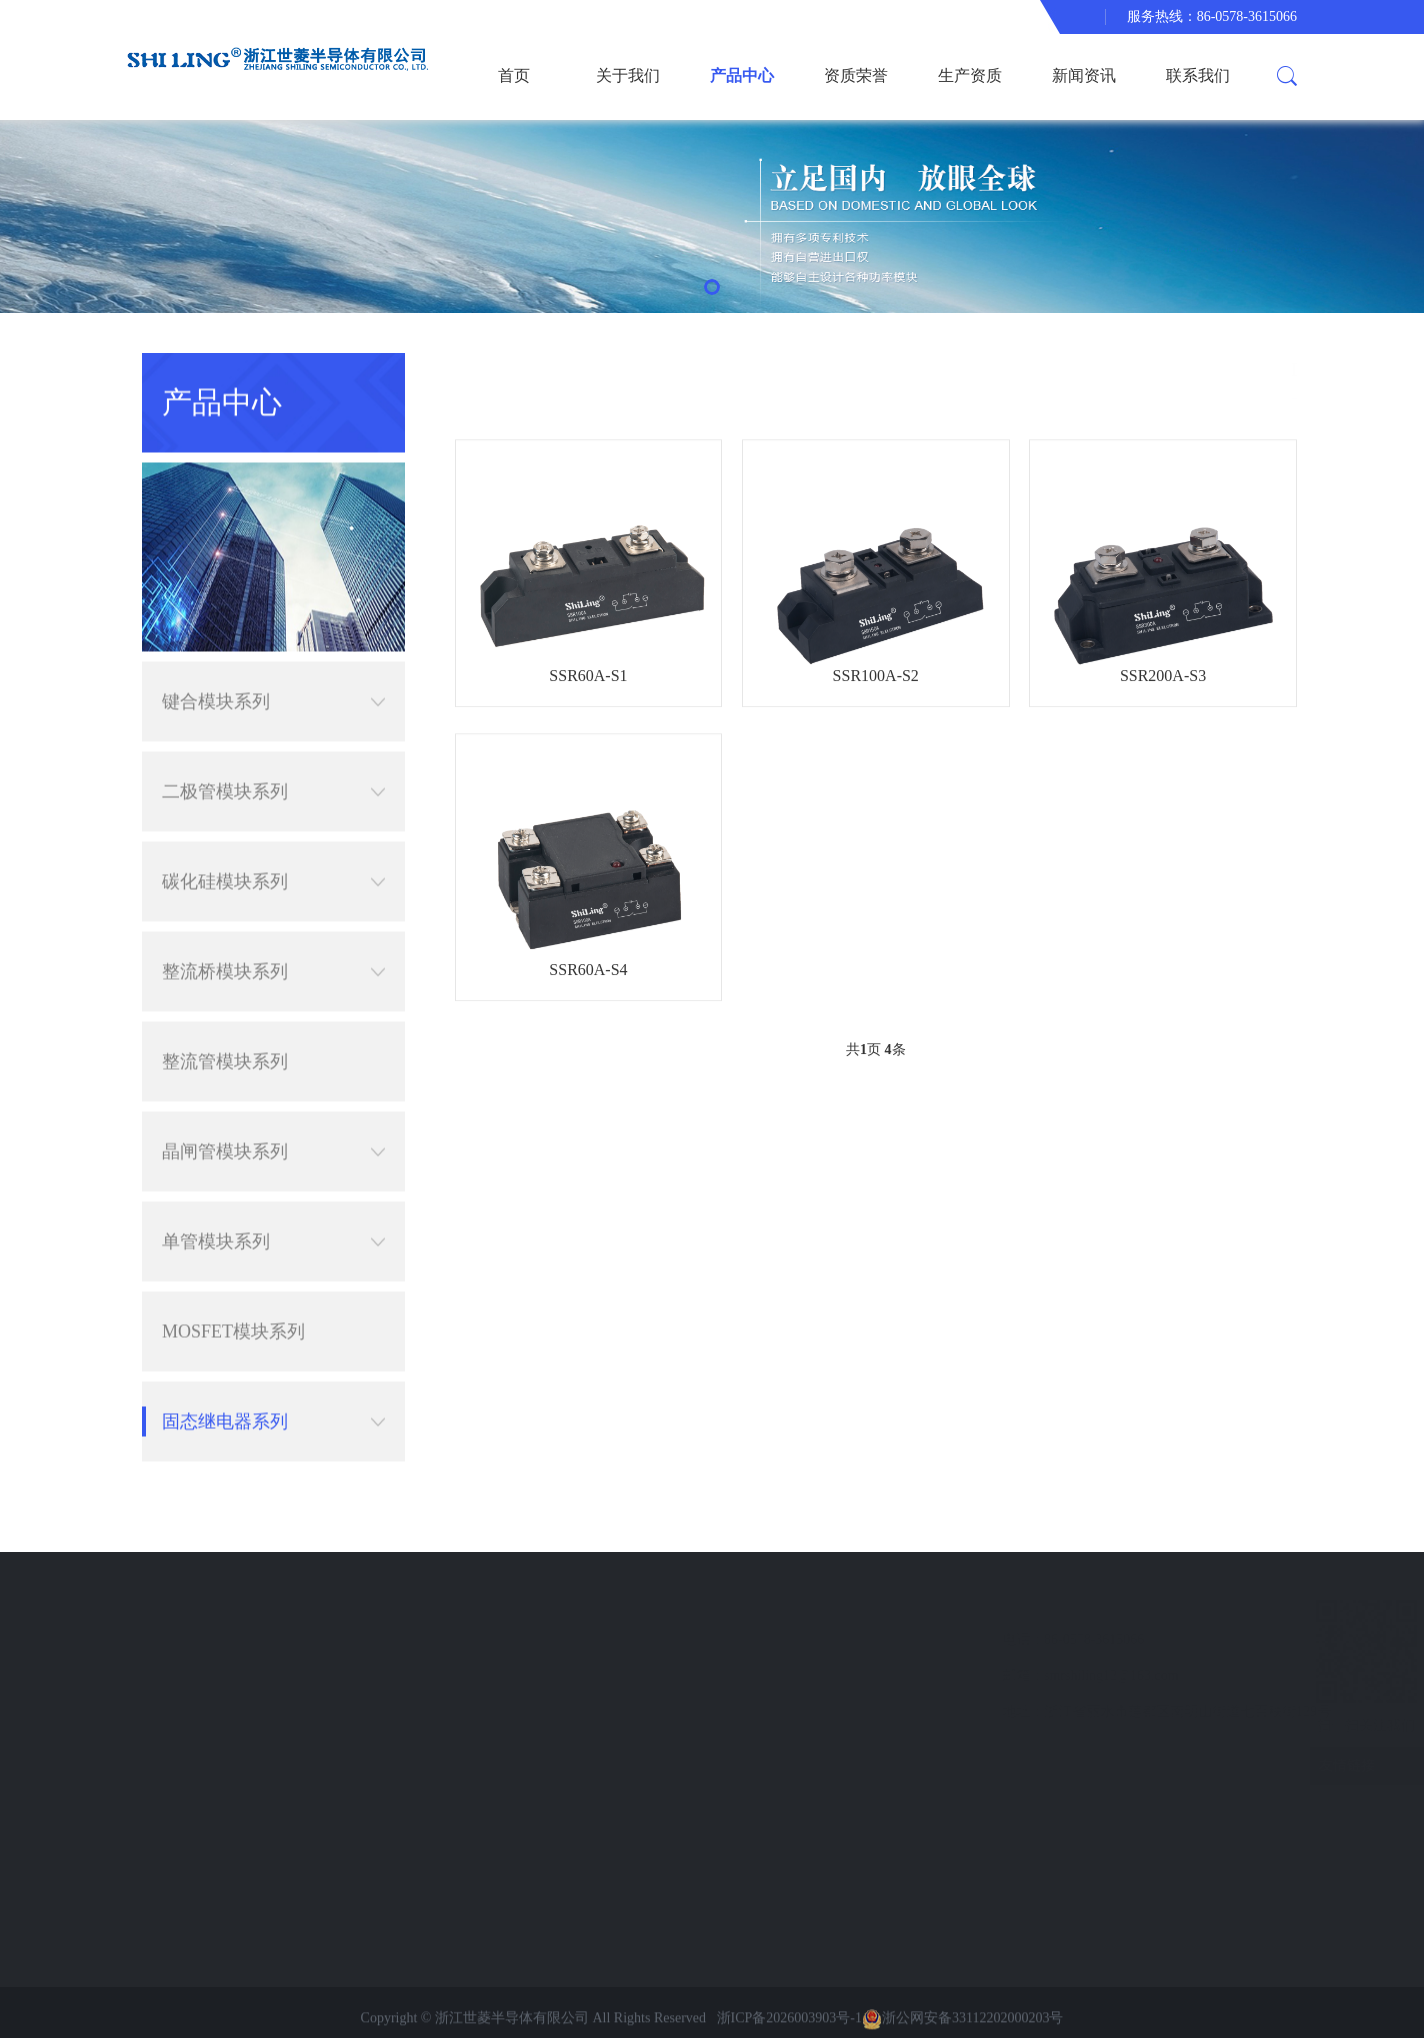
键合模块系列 (273, 642)
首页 (514, 75)
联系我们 (1198, 75)
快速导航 (197, 1602)
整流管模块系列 (225, 1002)
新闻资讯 (1084, 75)
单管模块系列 (273, 1182)
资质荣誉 (856, 75)
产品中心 (742, 75)
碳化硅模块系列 (273, 822)
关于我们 (628, 75)
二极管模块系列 (273, 732)
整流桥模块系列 (273, 912)
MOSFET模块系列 (233, 1272)
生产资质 (970, 75)
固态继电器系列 (273, 1362)
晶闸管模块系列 (273, 1092)
